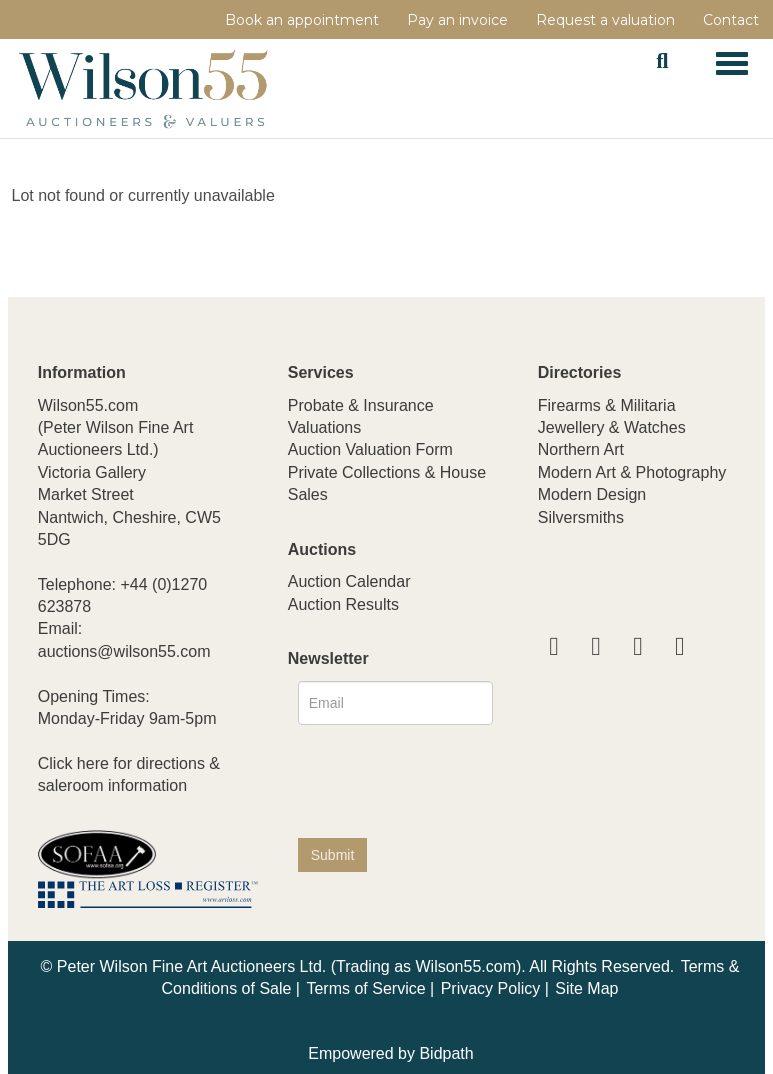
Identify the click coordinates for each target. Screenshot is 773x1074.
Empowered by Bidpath (390, 1053)
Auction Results (343, 604)
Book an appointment (302, 20)
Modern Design (592, 494)
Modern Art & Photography (632, 472)
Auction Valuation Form (370, 449)
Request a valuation (605, 20)
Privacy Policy (491, 988)
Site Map (586, 988)
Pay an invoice (457, 20)
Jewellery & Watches (612, 427)
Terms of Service (365, 988)
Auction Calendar (349, 581)
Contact (731, 20)
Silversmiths (581, 517)
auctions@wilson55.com (124, 651)
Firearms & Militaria (607, 405)
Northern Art (581, 449)
